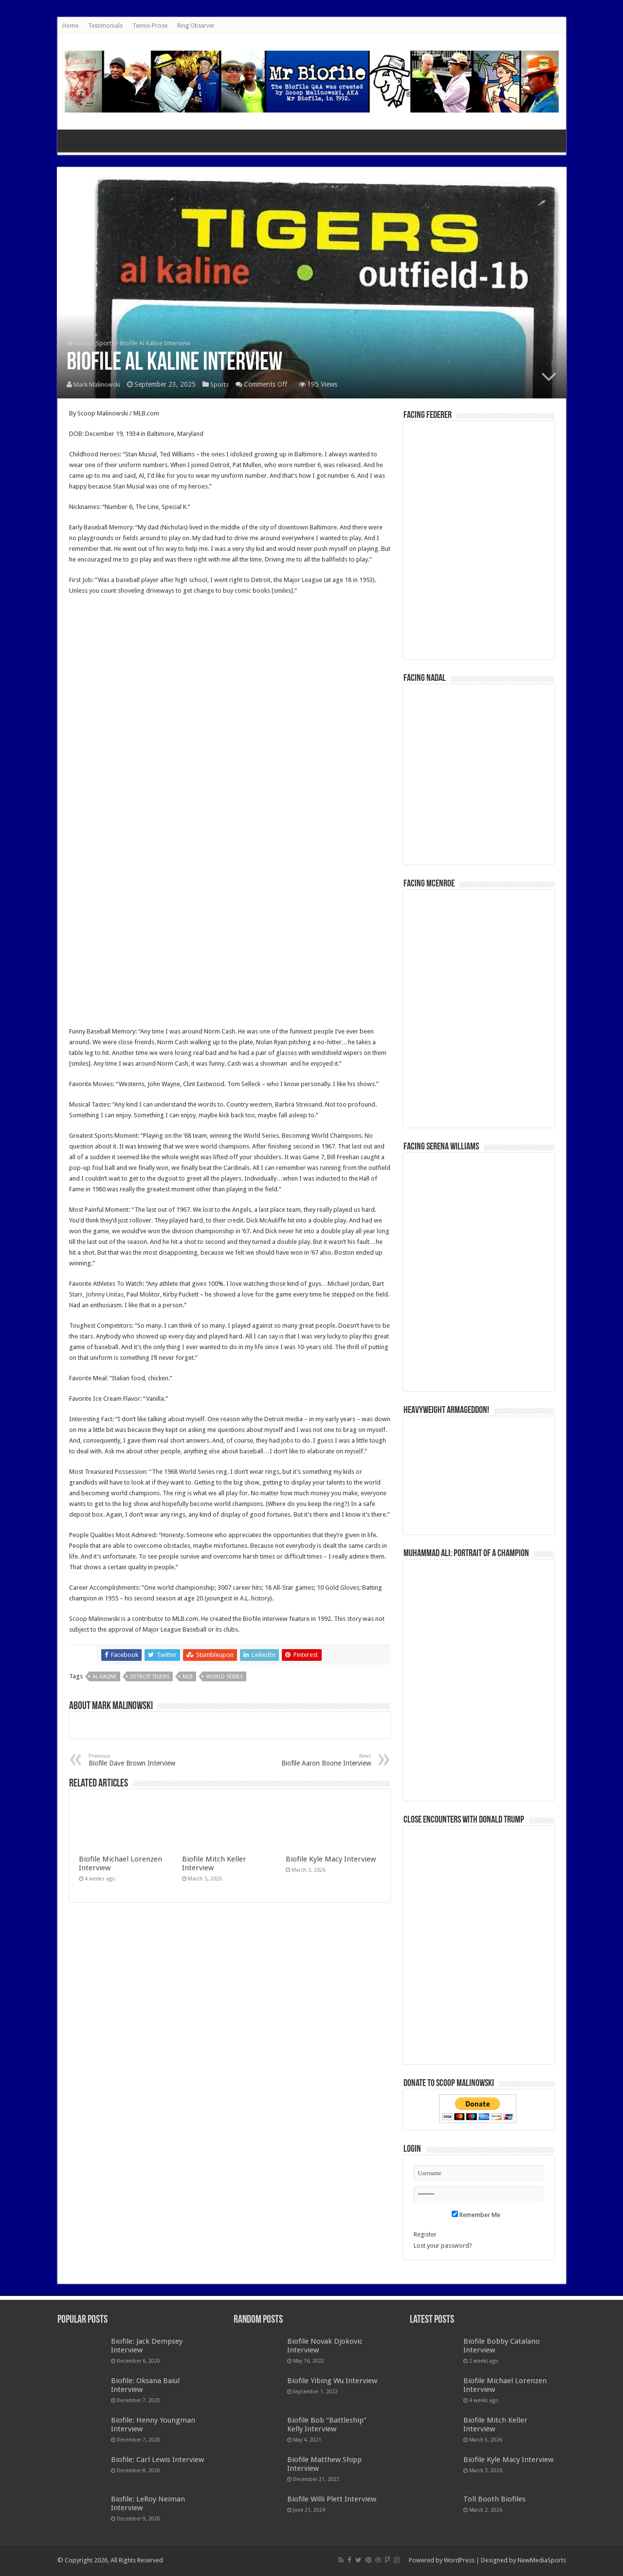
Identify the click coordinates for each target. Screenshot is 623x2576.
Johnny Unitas (105, 1294)
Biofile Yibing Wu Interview (332, 2380)
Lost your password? (443, 2245)
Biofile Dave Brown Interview (138, 1760)
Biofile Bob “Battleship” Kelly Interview (326, 2424)
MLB (188, 1676)
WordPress (459, 2560)
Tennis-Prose (149, 25)
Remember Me (476, 2215)
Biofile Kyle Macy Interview (331, 1859)
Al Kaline (104, 1676)
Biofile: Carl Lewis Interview (157, 2459)
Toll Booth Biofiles (494, 2499)
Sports (105, 343)
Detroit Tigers (149, 1676)
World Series (224, 1676)
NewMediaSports (541, 2560)
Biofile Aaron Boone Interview (321, 1760)
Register (425, 2234)
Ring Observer (196, 25)
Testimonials (105, 25)
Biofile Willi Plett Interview (331, 2499)
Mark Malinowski (98, 385)
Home (70, 25)
